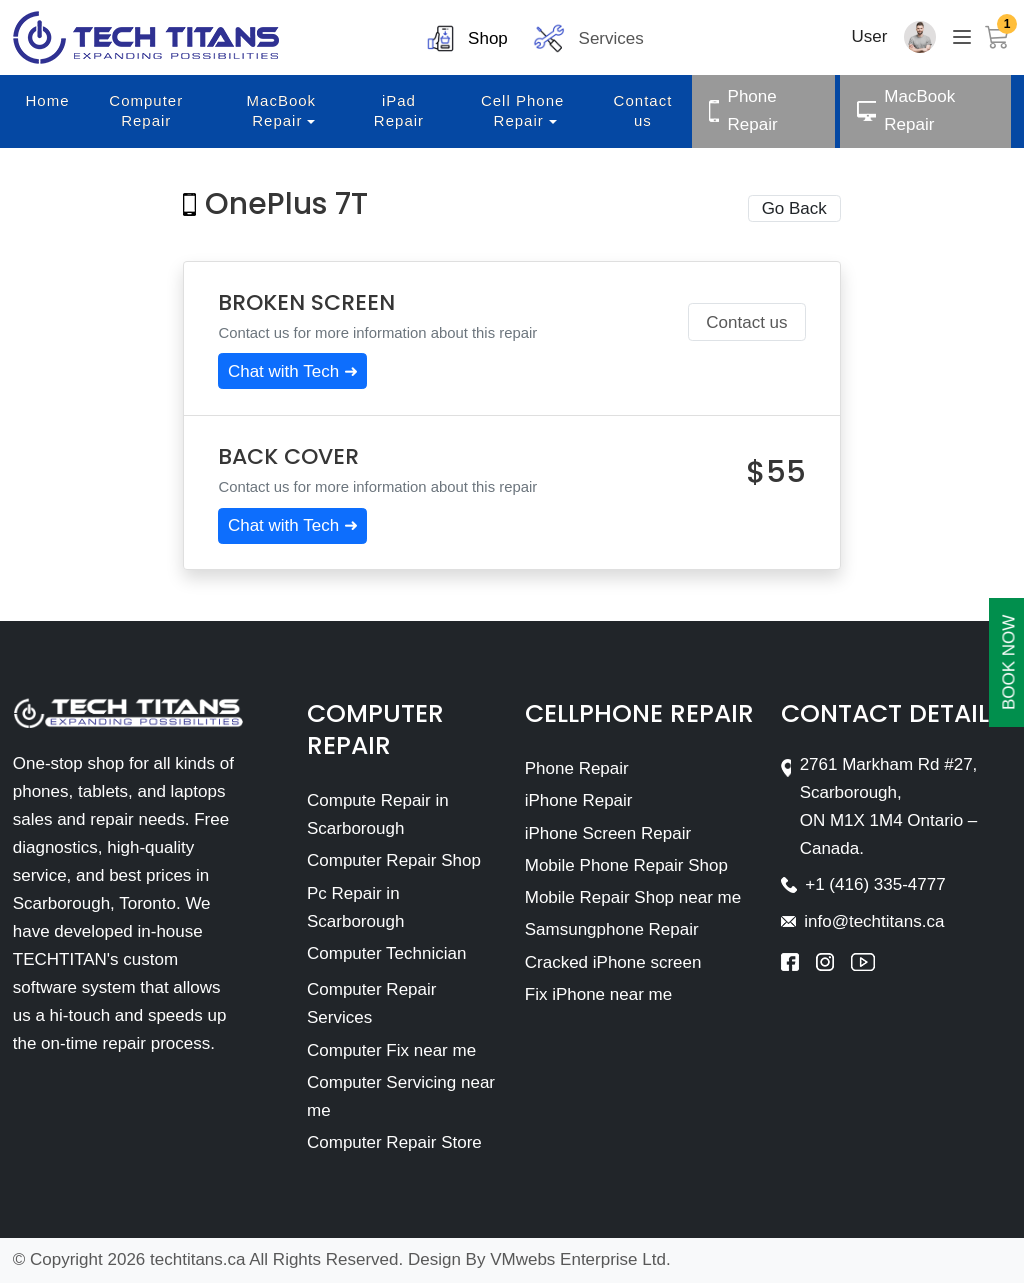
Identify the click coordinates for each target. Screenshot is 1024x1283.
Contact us (746, 322)
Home (48, 100)
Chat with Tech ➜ (293, 371)
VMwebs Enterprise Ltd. (580, 1259)
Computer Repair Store (394, 1142)
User (870, 36)
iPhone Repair (579, 800)
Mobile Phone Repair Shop (626, 865)
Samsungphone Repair (612, 929)
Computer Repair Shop (394, 860)
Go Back (794, 208)
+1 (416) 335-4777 (875, 884)
